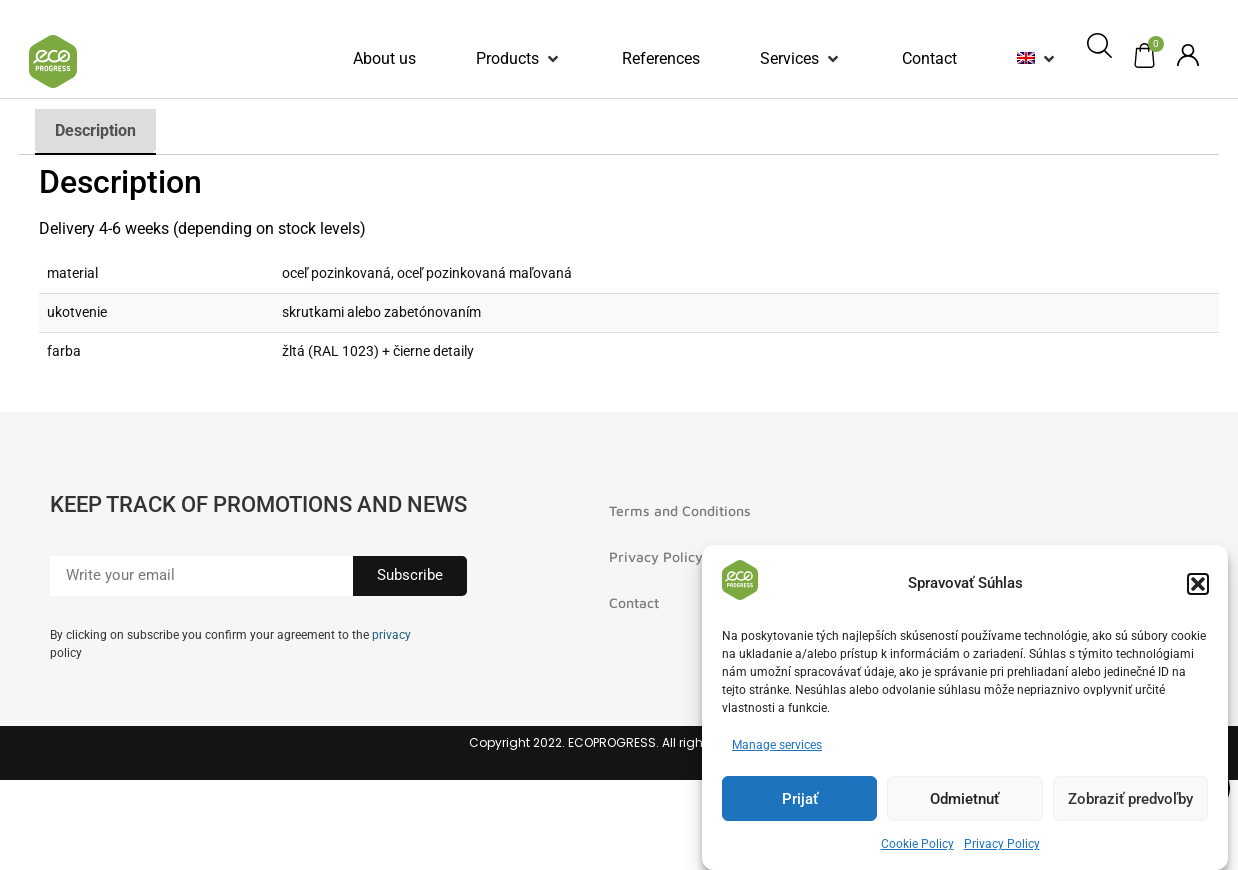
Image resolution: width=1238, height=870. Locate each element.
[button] (1198, 585)
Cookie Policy (917, 845)
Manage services (777, 746)
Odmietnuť (964, 800)
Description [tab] (95, 130)
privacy (391, 635)
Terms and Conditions (680, 510)
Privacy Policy (1002, 845)
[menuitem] (1026, 59)
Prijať (800, 800)
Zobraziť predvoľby (1130, 800)
